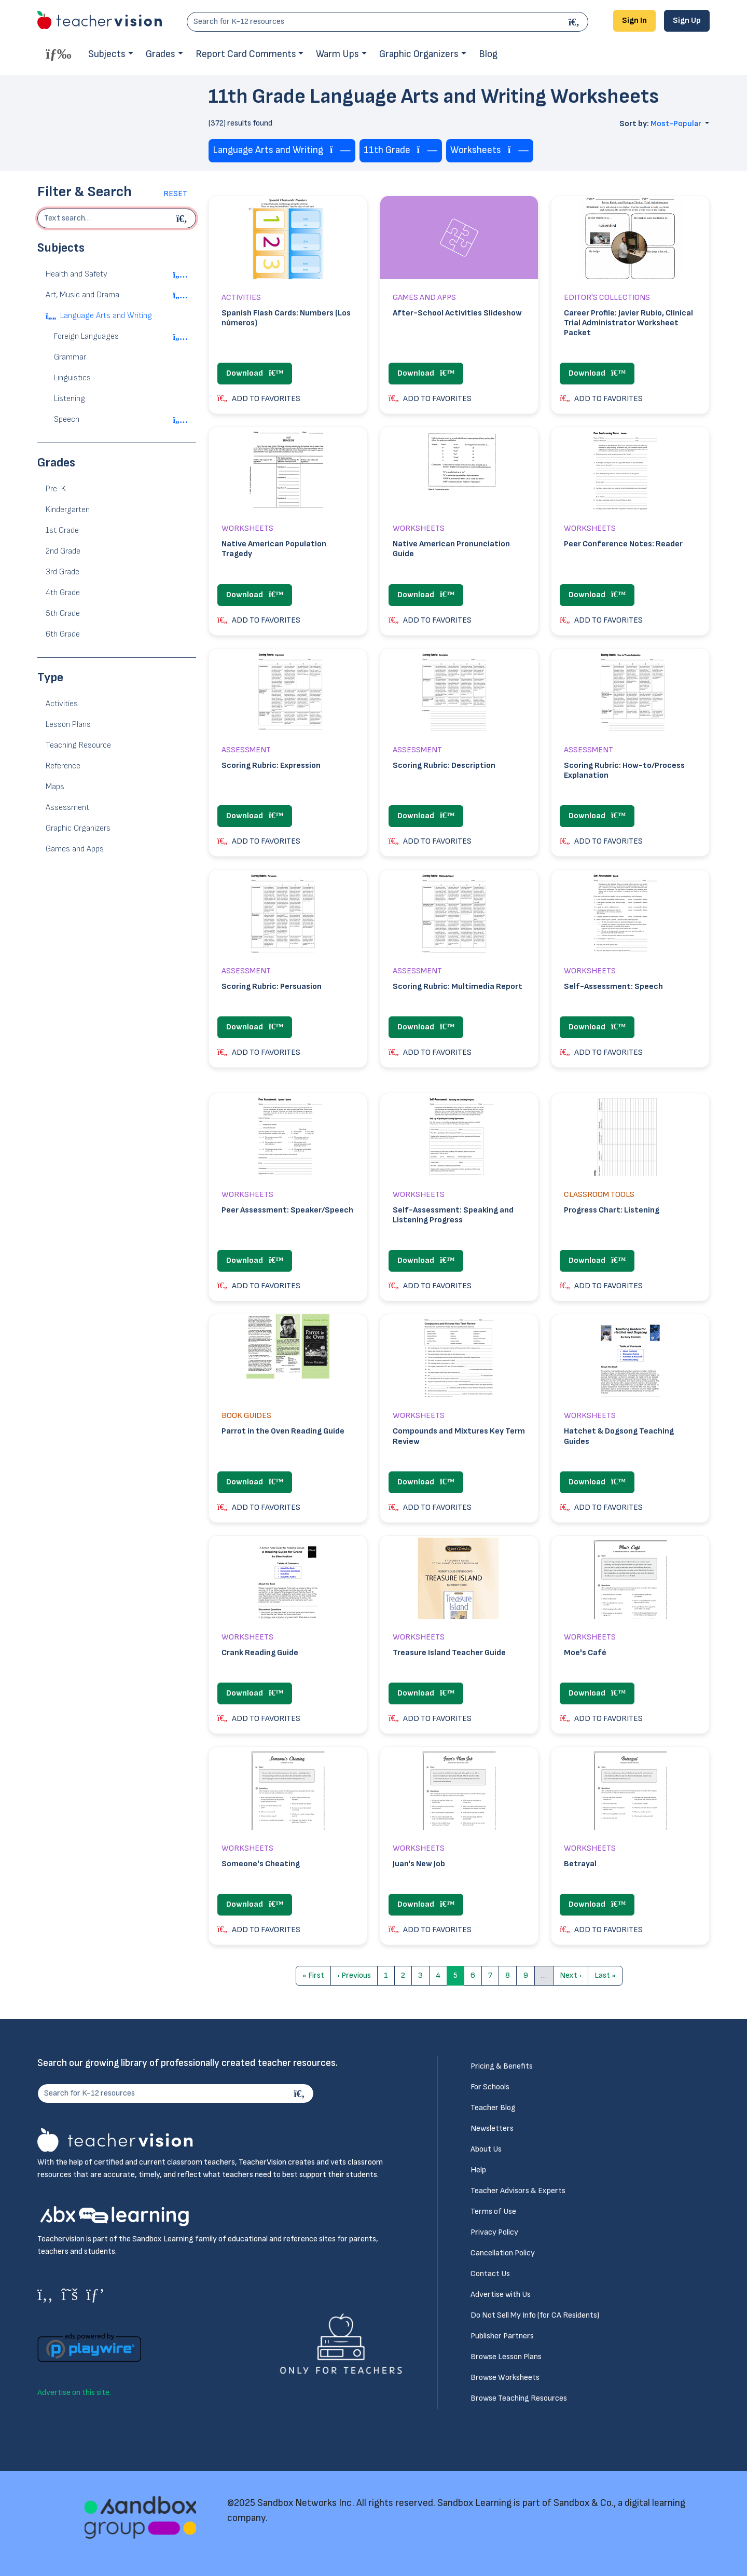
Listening (69, 399)
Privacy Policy (494, 2232)
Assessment (67, 807)
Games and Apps (75, 849)
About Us (486, 2149)
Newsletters (492, 2128)
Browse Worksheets (505, 2377)
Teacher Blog (493, 2108)
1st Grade (62, 530)
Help (478, 2170)
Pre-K (56, 489)
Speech (66, 419)
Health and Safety (76, 274)
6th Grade (63, 634)
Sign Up (687, 20)
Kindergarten (68, 510)
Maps (55, 787)
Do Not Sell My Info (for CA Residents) (535, 2315)
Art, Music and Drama (82, 295)
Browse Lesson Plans (506, 2357)
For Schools (490, 2087)
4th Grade (63, 593)
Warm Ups (337, 54)
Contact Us (490, 2274)
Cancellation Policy (503, 2253)
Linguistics (72, 378)
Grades (160, 54)
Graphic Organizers (419, 54)
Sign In (634, 20)
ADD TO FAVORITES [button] (258, 399)
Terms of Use (493, 2211)
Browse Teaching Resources (519, 2398)
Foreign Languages (86, 336)
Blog (488, 54)
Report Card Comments (246, 54)
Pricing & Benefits (502, 2066)
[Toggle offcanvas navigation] (58, 53)
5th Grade (63, 613)
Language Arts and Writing (106, 316)
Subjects (107, 54)
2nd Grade (63, 551)
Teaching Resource (78, 745)
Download (254, 373)
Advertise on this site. (74, 2393)
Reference (63, 766)
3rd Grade (62, 572)
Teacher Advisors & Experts (518, 2191)
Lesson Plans (68, 724)
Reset (175, 194)
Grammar (70, 357)
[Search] (575, 21)
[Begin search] (183, 218)
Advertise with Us (501, 2294)
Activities (62, 704)
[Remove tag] (340, 151)
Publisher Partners (502, 2336)
